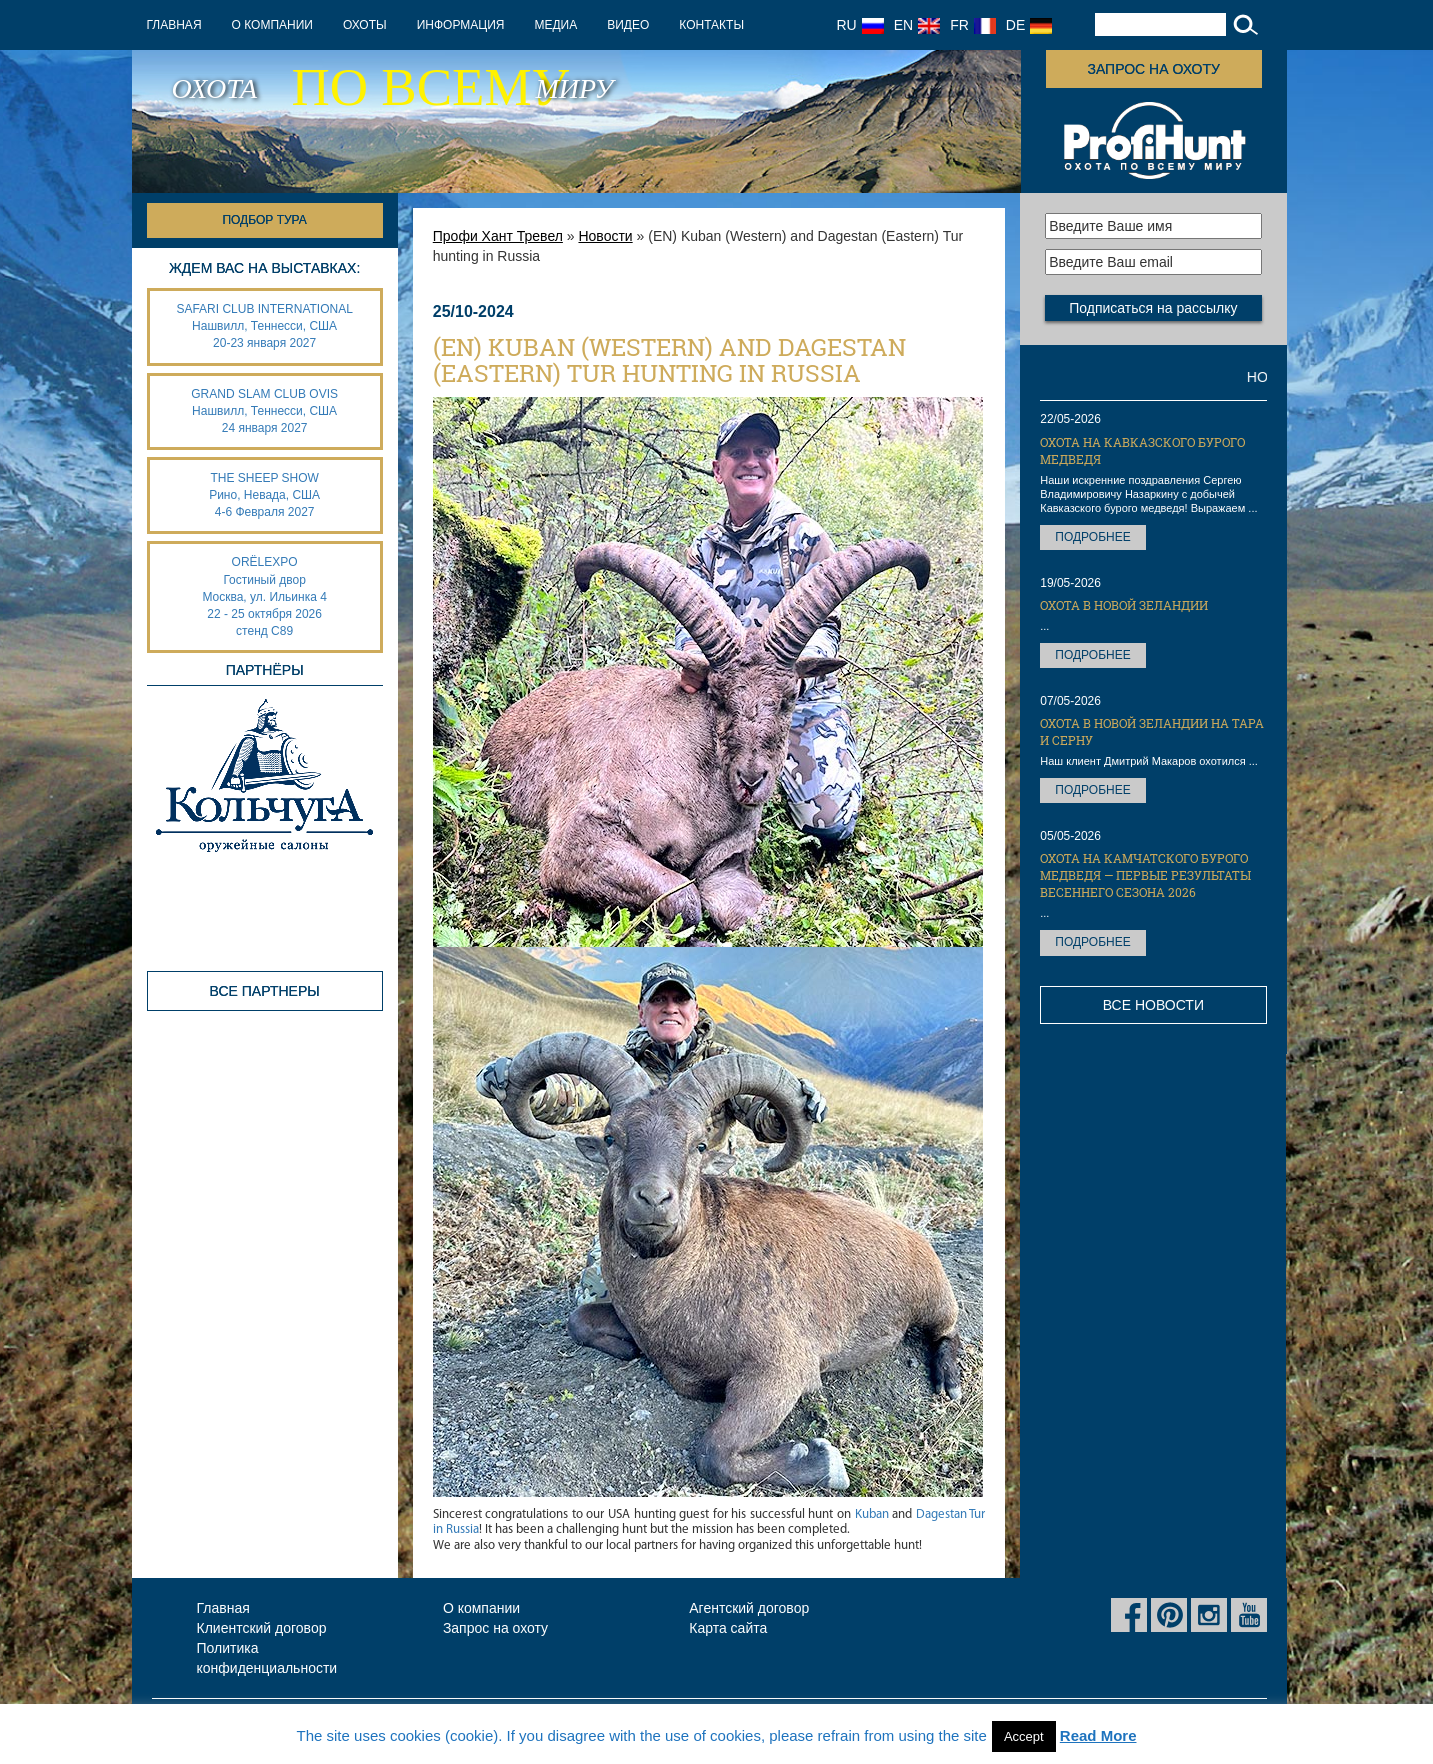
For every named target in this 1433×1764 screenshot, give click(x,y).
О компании (272, 25)
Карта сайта (728, 1628)
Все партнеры (265, 991)
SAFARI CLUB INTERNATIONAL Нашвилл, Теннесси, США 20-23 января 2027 (264, 326)
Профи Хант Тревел (498, 236)
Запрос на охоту (1153, 69)
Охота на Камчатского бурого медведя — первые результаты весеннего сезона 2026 (1145, 875)
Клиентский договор (262, 1628)
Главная (174, 25)
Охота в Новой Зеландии (1124, 605)
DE (1029, 25)
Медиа (555, 25)
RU (860, 25)
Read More (1098, 1735)
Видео (628, 25)
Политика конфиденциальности (267, 1658)
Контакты (711, 25)
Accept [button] (1024, 1736)
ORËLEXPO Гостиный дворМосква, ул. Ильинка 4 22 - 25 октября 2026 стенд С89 (264, 596)
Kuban (872, 1514)
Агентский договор (749, 1608)
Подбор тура (264, 220)
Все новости (1153, 1005)
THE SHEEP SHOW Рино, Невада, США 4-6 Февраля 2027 (264, 495)
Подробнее (1092, 537)
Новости (605, 236)
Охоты (365, 25)
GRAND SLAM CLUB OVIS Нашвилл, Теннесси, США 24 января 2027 (264, 411)
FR (973, 25)
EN (917, 25)
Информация (461, 25)
